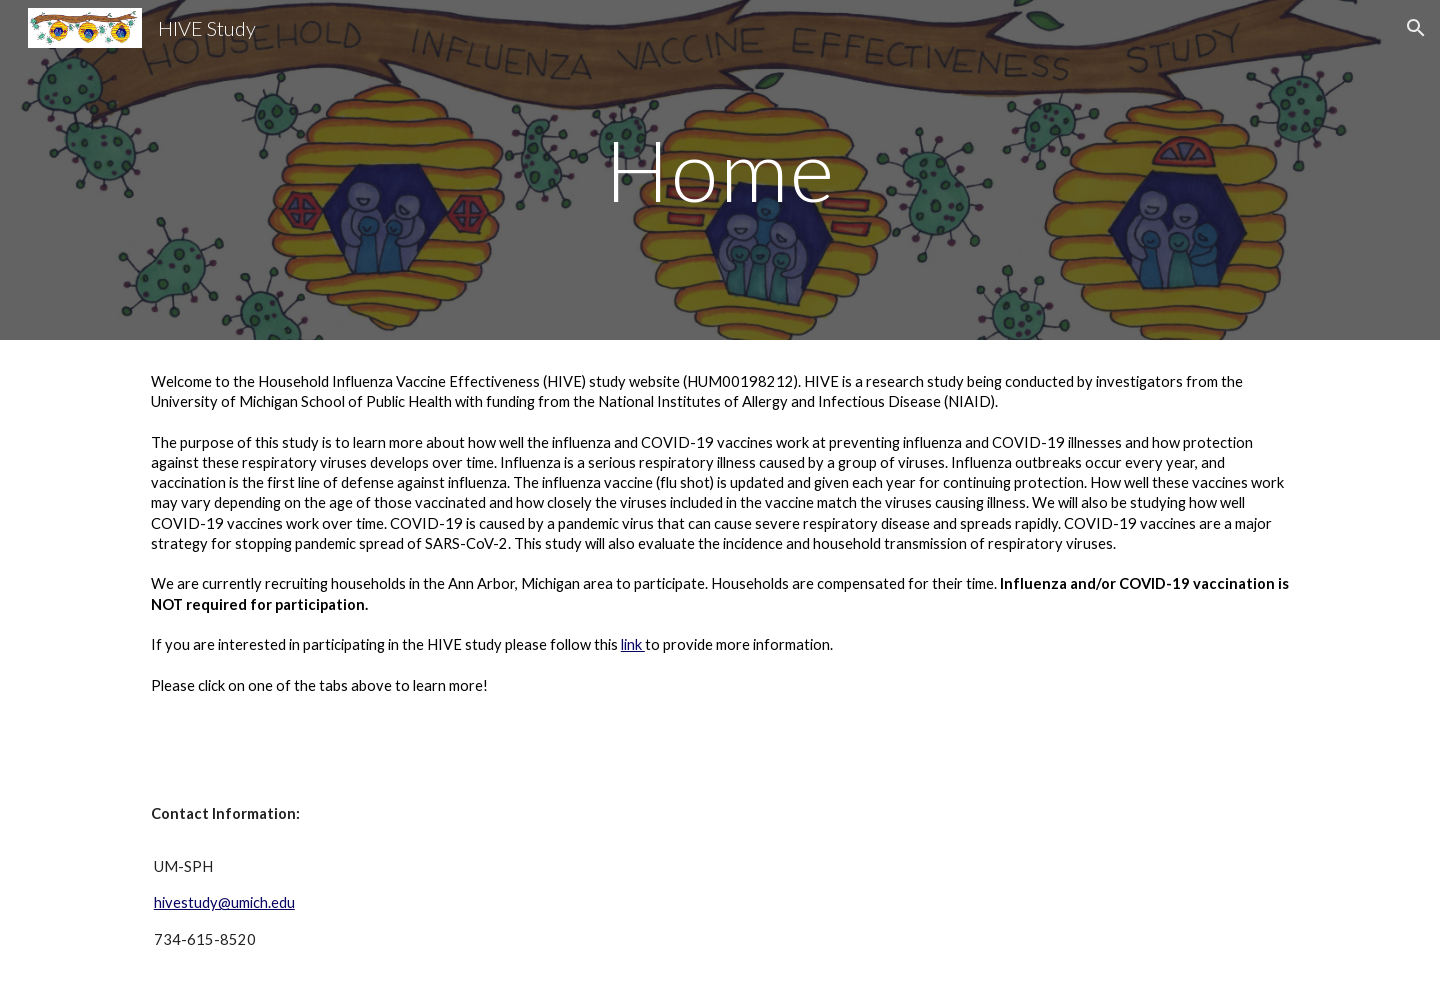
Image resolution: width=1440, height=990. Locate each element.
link (633, 644)
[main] (720, 169)
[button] (1416, 28)
